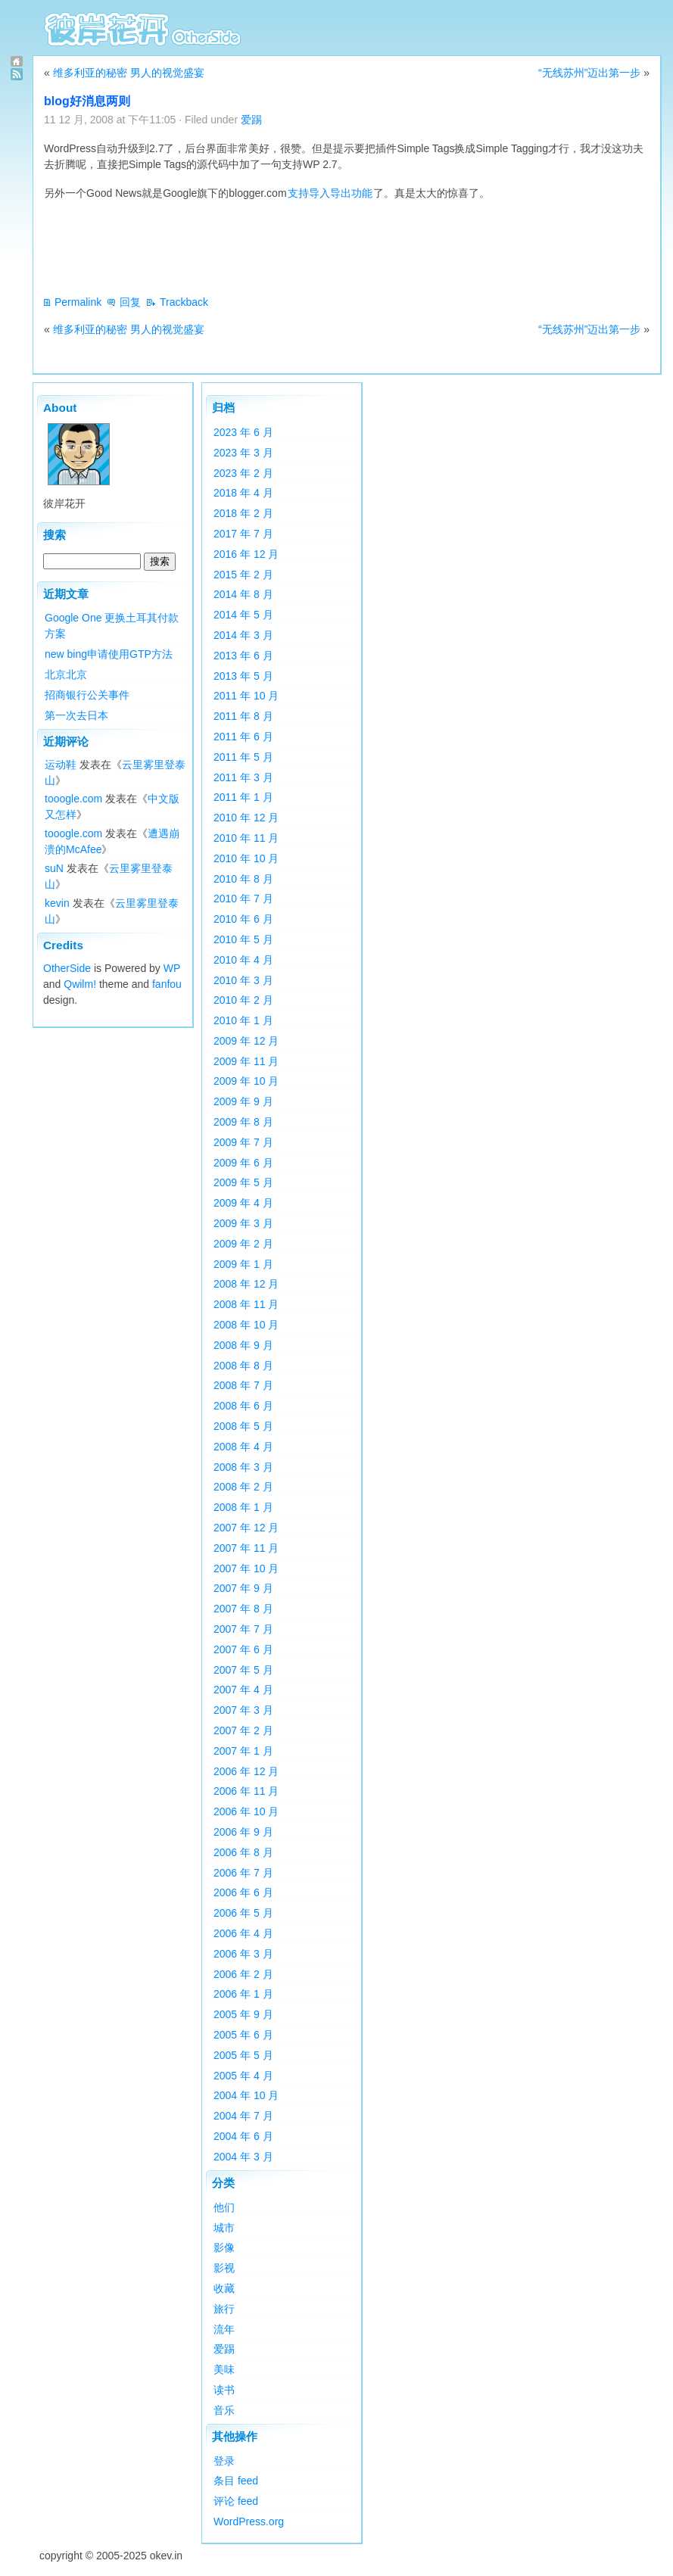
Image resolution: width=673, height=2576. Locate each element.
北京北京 (66, 674)
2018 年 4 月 (243, 493)
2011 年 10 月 (246, 696)
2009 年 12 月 (246, 1041)
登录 (224, 2461)
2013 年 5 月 (243, 676)
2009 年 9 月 (243, 1101)
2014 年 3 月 (243, 635)
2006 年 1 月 (243, 1994)
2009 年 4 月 (243, 1203)
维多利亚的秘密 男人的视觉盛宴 (128, 73)
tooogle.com (73, 799)
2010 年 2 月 (243, 1000)
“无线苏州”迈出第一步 (589, 73)
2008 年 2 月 (243, 1487)
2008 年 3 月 (243, 1467)
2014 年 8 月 (243, 594)
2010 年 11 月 (246, 838)
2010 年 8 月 (243, 879)
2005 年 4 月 (243, 2076)
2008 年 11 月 (246, 1304)
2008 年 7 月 (243, 1385)
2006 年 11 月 (246, 1791)
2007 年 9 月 (243, 1588)
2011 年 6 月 (243, 736)
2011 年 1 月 (243, 797)
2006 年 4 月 (243, 1933)
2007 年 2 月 (243, 1730)
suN (54, 868)
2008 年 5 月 (243, 1426)
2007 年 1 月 (243, 1751)
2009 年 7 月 (243, 1142)
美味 (224, 2369)
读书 (224, 2390)
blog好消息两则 (87, 101)
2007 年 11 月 (246, 1548)
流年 (224, 2329)
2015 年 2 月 (243, 574)
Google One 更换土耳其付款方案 (112, 626)
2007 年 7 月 (243, 1629)
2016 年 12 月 (246, 554)
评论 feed (235, 2501)
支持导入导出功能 (330, 193)
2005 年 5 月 (243, 2055)
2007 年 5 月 (243, 1670)
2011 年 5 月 (243, 757)
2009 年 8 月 (243, 1122)
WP (172, 968)
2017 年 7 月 (243, 534)
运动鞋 (60, 764)
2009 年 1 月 (243, 1264)
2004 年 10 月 (246, 2095)
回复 (130, 302)
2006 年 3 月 (243, 1954)
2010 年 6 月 (243, 919)
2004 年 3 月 (243, 2157)
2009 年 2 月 (243, 1244)
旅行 (224, 2309)
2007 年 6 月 (243, 1649)
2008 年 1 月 (243, 1507)
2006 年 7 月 (243, 1873)
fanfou (167, 984)
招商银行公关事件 (87, 695)
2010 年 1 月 (243, 1020)
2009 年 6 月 (243, 1163)
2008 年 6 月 (243, 1406)
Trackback (184, 302)
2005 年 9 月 (243, 2014)
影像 (224, 2247)
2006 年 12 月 (246, 1771)
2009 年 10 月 (246, 1081)
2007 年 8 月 (243, 1609)
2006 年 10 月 (246, 1811)
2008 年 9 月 (243, 1345)
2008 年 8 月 (243, 1366)
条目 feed (235, 2481)
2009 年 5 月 (243, 1182)
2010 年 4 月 (243, 960)
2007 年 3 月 (243, 1710)
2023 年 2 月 (243, 473)
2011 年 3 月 (243, 777)
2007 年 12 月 (246, 1528)
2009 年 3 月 (243, 1223)
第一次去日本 (76, 715)
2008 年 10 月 (246, 1325)
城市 (224, 2228)
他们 (224, 2207)
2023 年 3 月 (243, 453)
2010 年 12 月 (246, 817)
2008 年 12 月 (246, 1284)
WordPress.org (248, 2521)
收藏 (224, 2288)
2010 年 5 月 (243, 939)
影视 (224, 2268)
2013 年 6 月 (243, 655)
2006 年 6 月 (243, 1892)
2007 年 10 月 (246, 1568)
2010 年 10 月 (246, 858)
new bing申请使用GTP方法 (109, 654)
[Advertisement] (319, 247)
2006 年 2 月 (243, 1974)
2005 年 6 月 (243, 2035)
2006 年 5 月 (243, 1913)
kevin (57, 903)
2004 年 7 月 (243, 2116)
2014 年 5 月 (243, 615)
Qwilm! (80, 984)
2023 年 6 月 (243, 432)
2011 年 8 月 (243, 716)
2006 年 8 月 (243, 1852)
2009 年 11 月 (246, 1061)
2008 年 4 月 (243, 1447)
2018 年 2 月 (243, 513)
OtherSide (67, 968)
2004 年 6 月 (243, 2136)
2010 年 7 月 (243, 898)
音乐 (224, 2410)
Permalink (78, 302)
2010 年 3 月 (243, 980)
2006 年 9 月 (243, 1832)
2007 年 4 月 (243, 1690)
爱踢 (251, 120)
